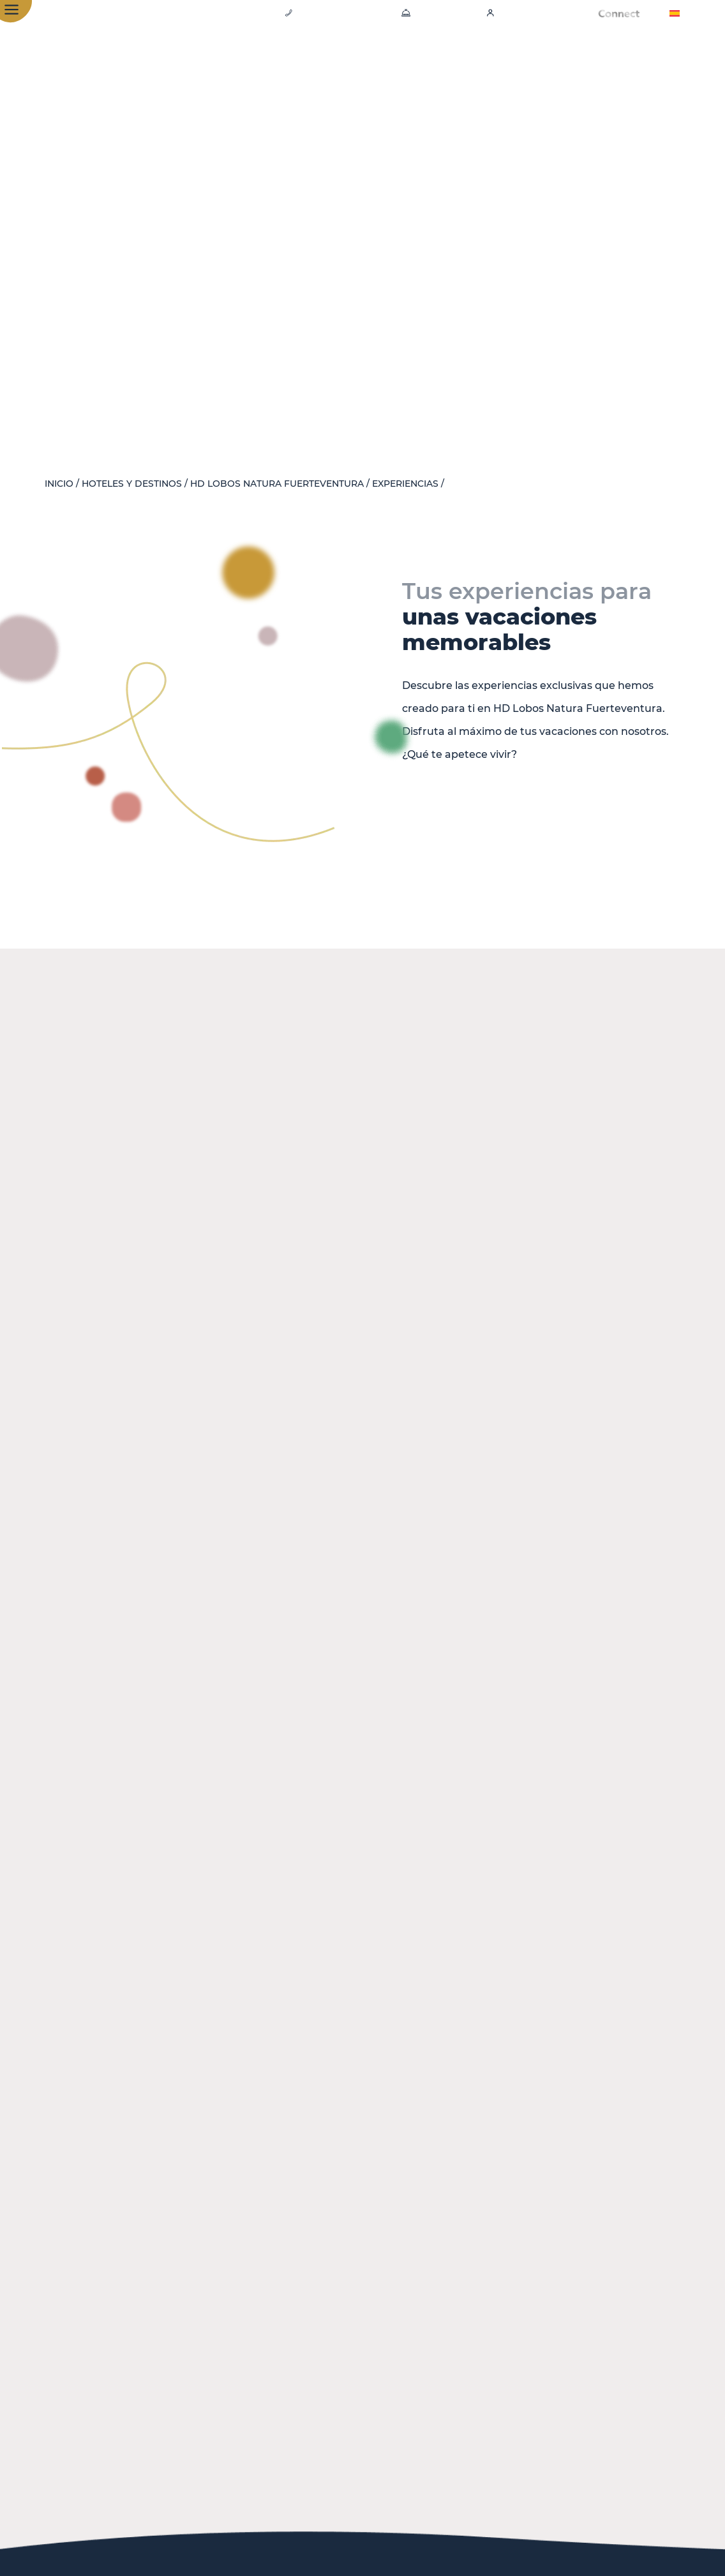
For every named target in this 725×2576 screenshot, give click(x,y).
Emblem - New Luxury (581, 56)
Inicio (59, 483)
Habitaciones (272, 56)
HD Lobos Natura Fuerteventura (277, 483)
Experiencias (460, 56)
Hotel (198, 56)
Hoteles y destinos (132, 483)
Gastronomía (367, 56)
